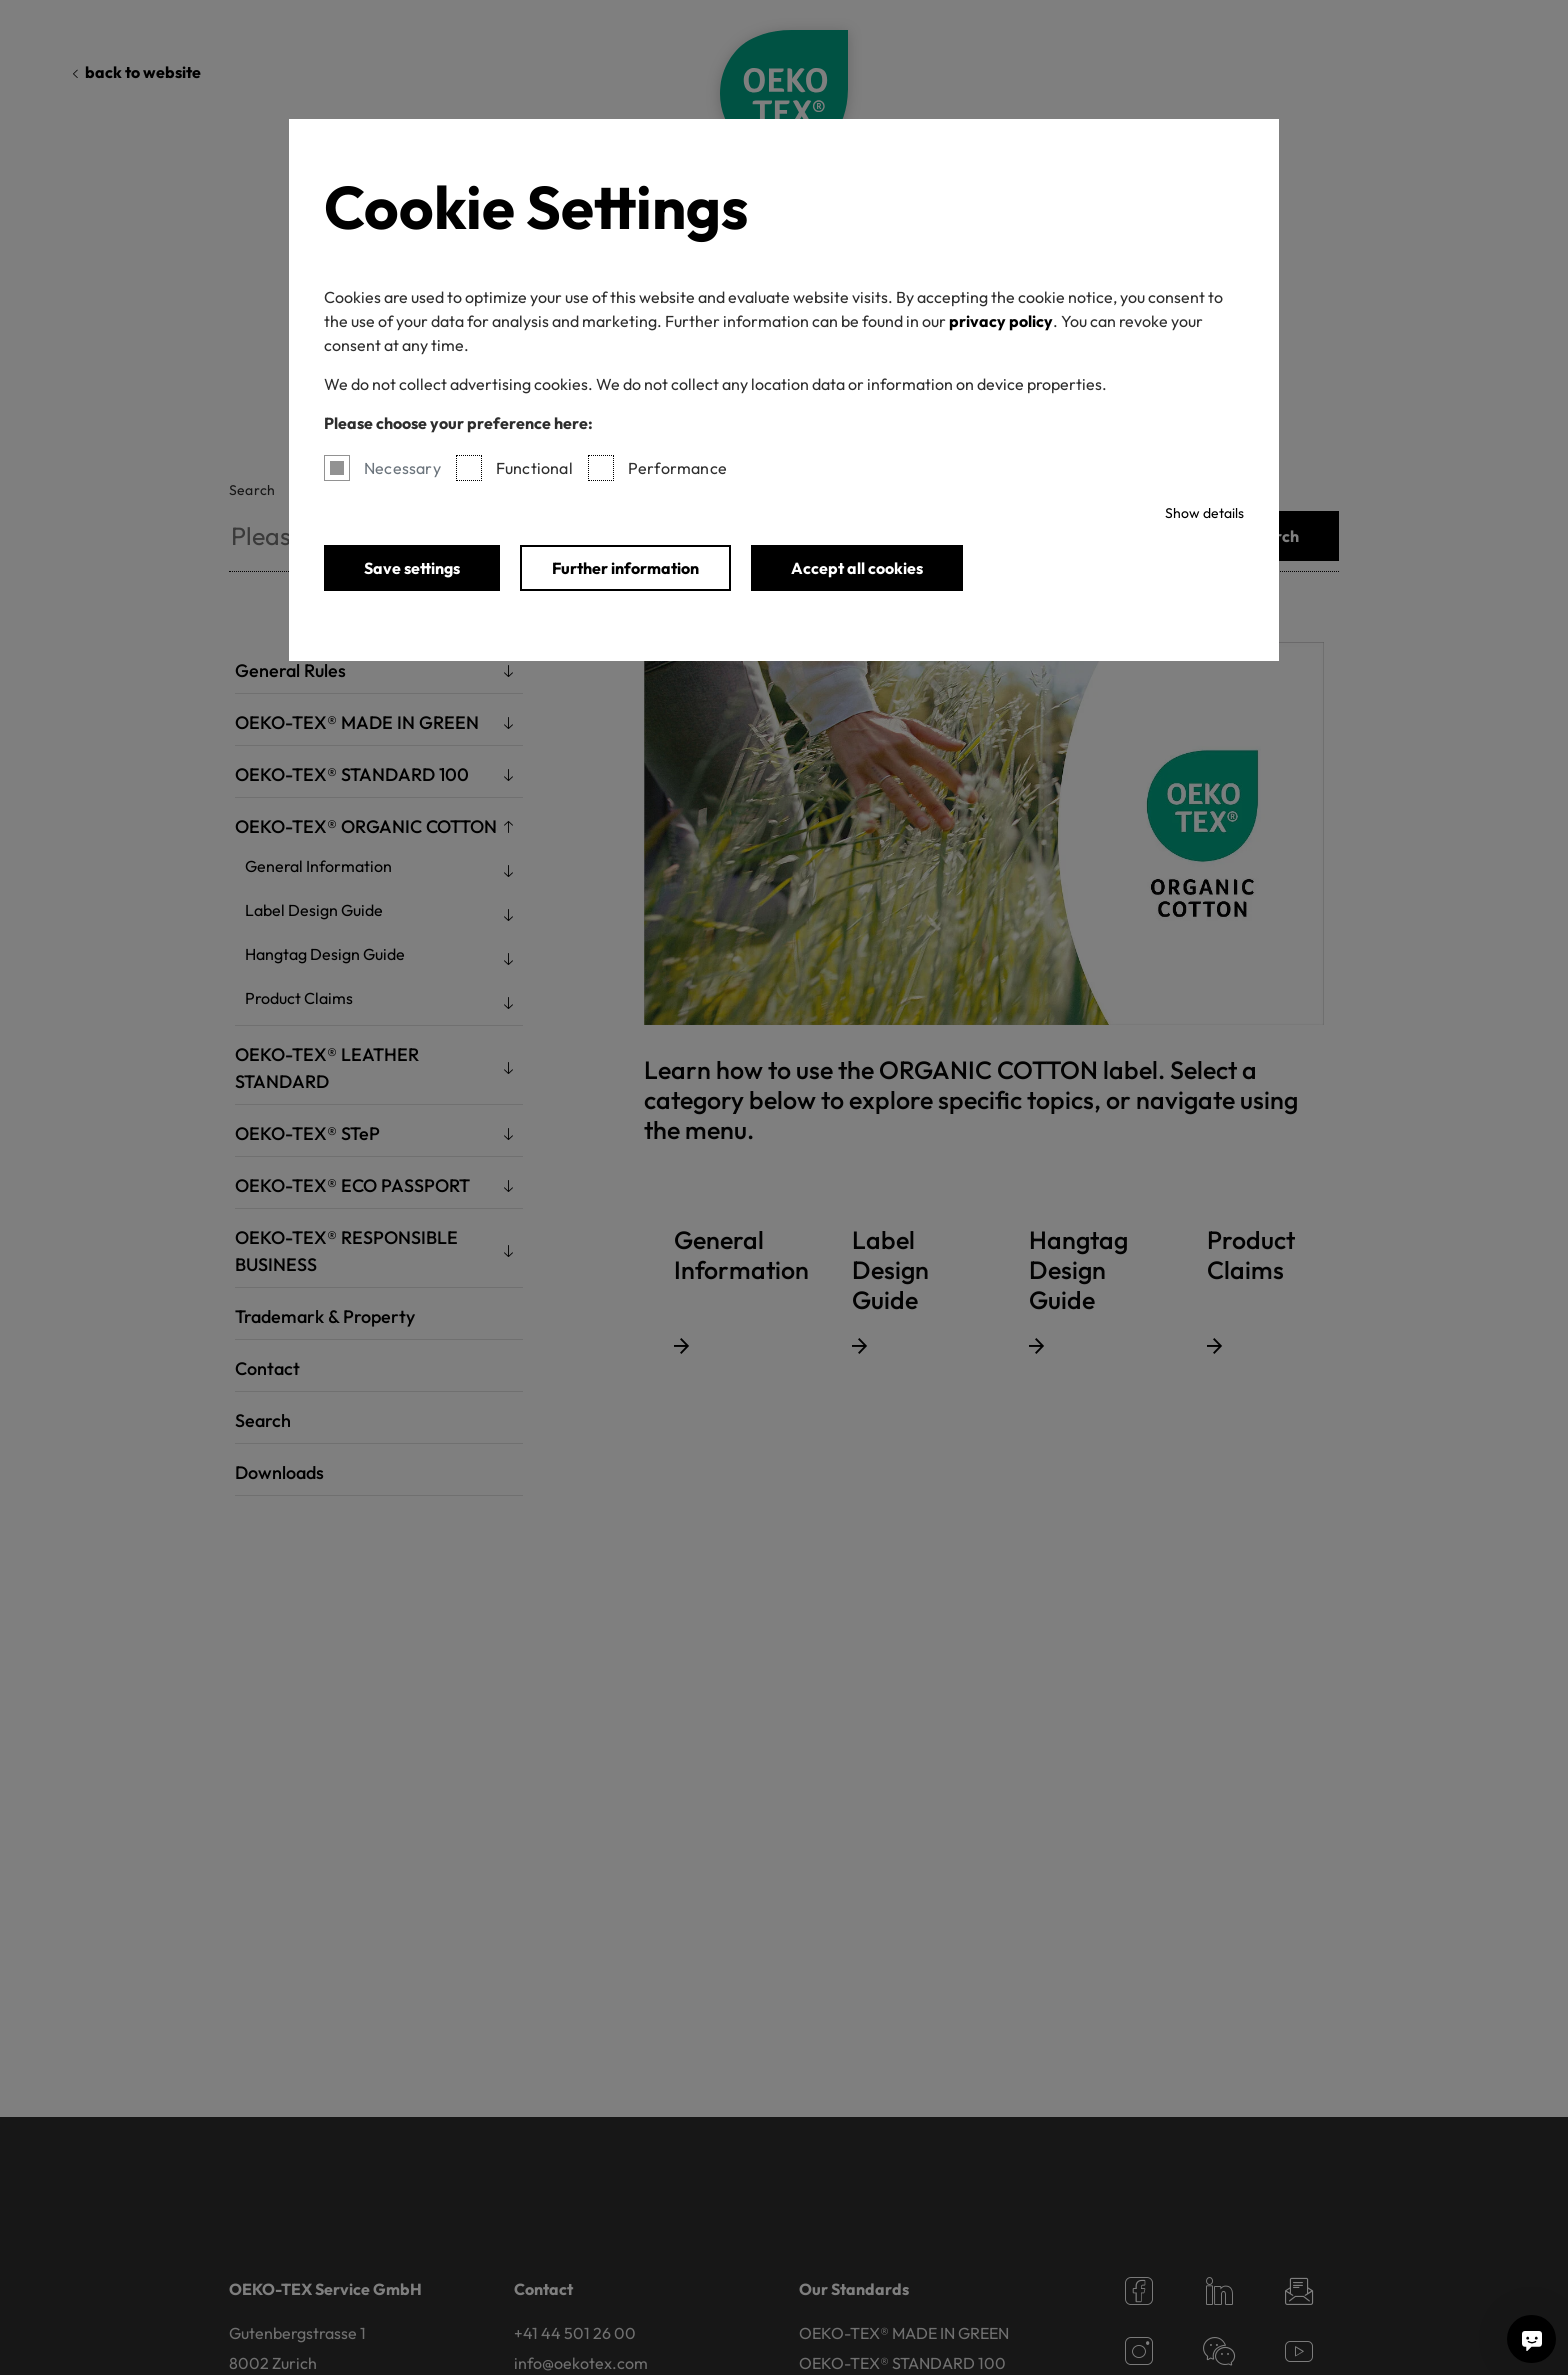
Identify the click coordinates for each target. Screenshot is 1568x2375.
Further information (625, 568)
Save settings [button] (412, 568)
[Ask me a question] (1532, 2339)
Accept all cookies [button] (857, 568)
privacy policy (1001, 321)
